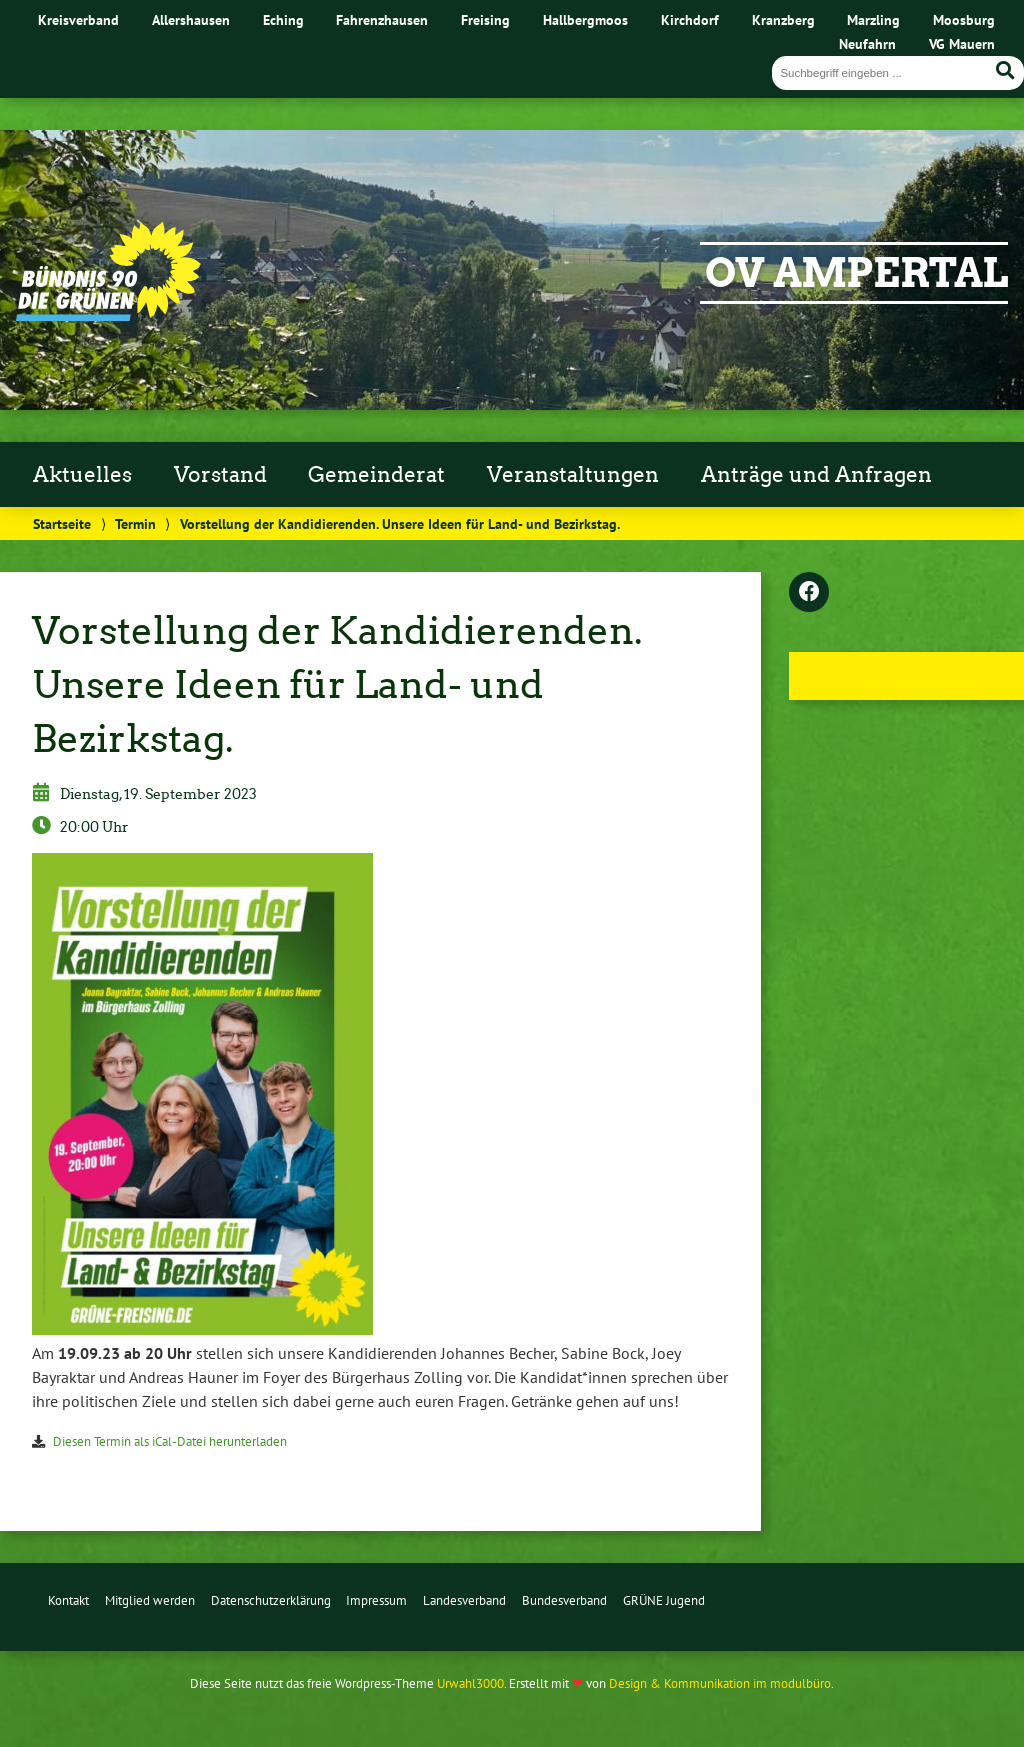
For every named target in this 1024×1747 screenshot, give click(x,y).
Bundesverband (564, 1600)
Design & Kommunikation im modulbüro (720, 1683)
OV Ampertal (856, 273)
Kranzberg (783, 19)
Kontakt (68, 1600)
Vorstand (220, 475)
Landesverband (464, 1600)
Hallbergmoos (585, 19)
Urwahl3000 (470, 1683)
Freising (485, 19)
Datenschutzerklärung (271, 1600)
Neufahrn (867, 43)
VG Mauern (962, 43)
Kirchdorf (690, 19)
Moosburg (964, 19)
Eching (283, 19)
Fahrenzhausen (382, 19)
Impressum (376, 1600)
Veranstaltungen (573, 475)
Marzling (873, 19)
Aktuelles (82, 475)
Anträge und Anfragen (816, 475)
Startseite (62, 523)
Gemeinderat (376, 475)
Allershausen (191, 19)
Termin (135, 523)
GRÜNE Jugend (664, 1600)
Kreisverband (78, 19)
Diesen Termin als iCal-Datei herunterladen (170, 1441)
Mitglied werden (150, 1600)
